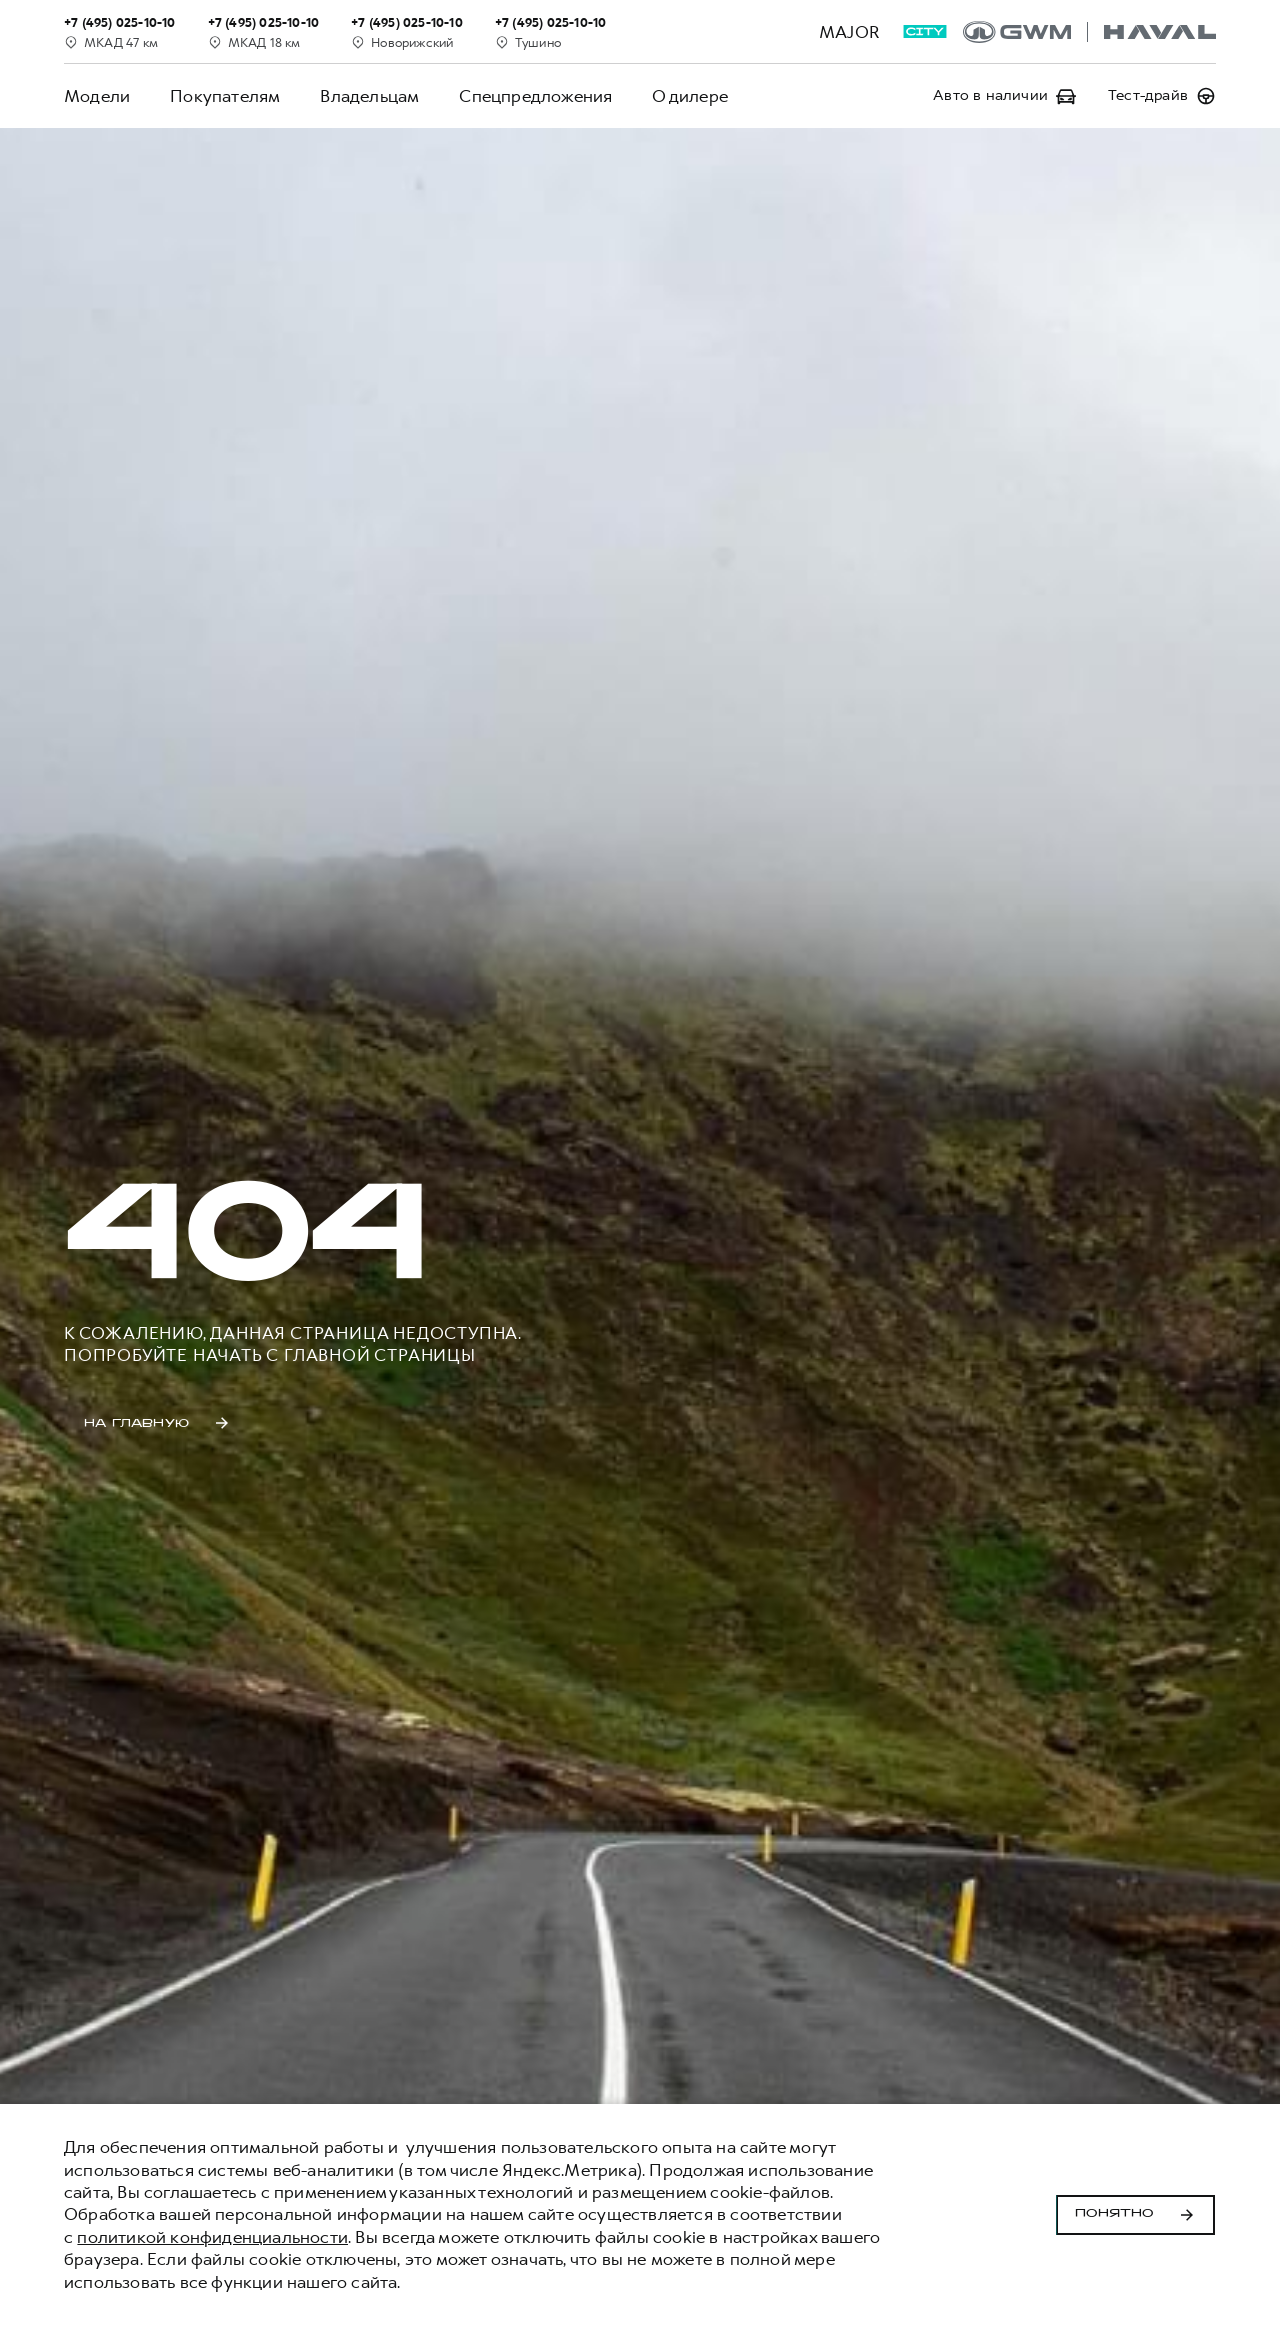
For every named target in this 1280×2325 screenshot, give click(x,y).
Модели (97, 96)
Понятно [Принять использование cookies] (1135, 2215)
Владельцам (369, 96)
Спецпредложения (535, 96)
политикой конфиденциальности (212, 2237)
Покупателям (225, 96)
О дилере (690, 96)
